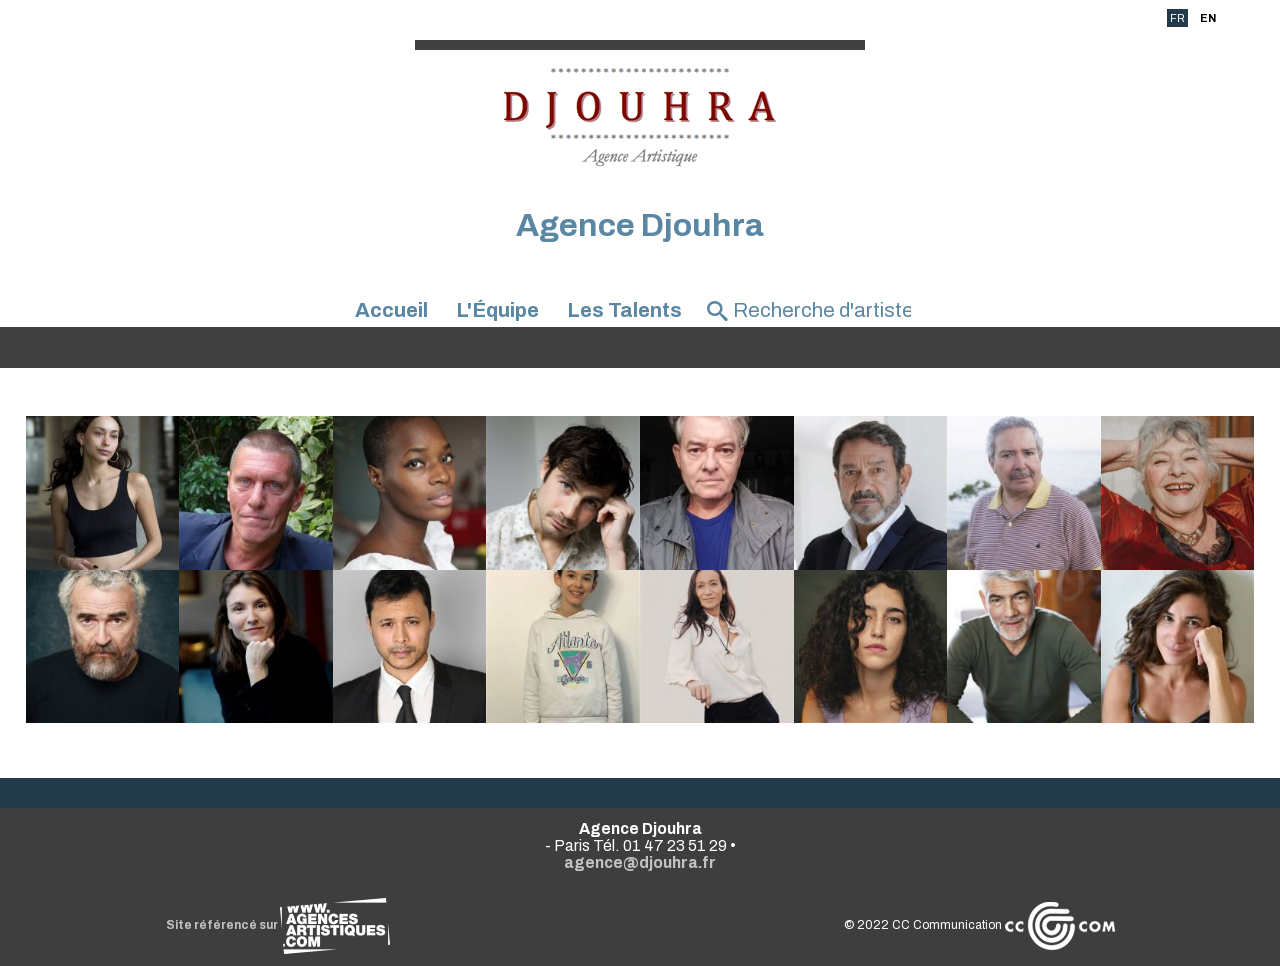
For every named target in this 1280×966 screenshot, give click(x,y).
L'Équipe (497, 310)
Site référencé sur (278, 925)
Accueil (391, 310)
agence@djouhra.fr (640, 862)
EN (1208, 18)
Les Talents (624, 310)
